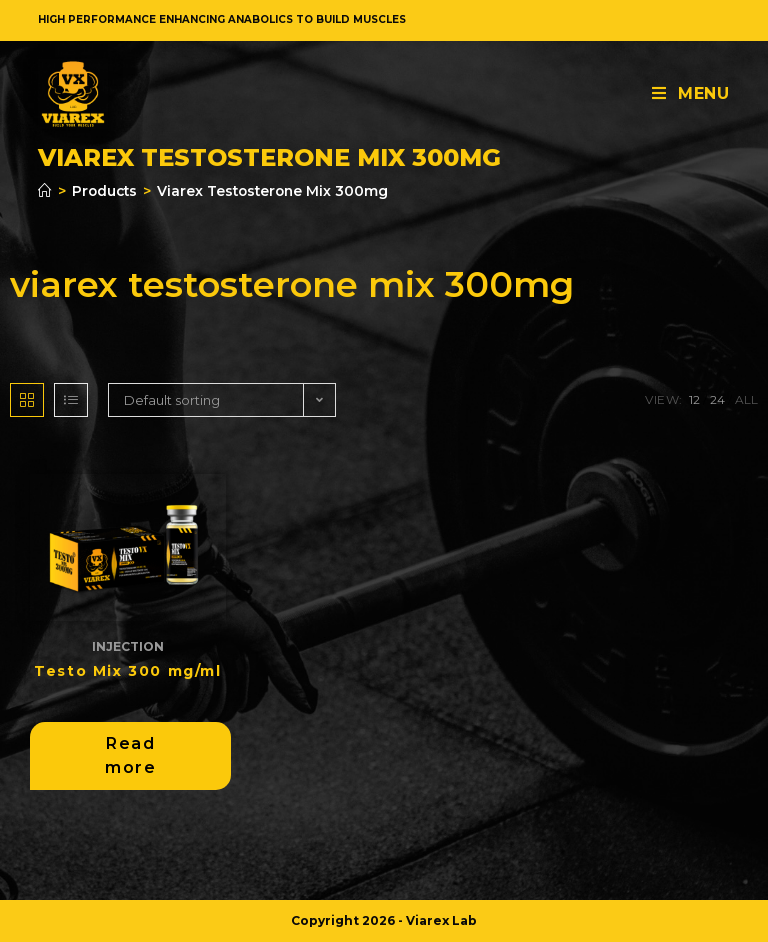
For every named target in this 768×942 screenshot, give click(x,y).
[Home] (45, 191)
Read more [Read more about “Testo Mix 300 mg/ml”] (130, 755)
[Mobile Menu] (691, 93)
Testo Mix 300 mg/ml (127, 671)
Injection (128, 646)
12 (694, 399)
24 (717, 399)
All (746, 399)
